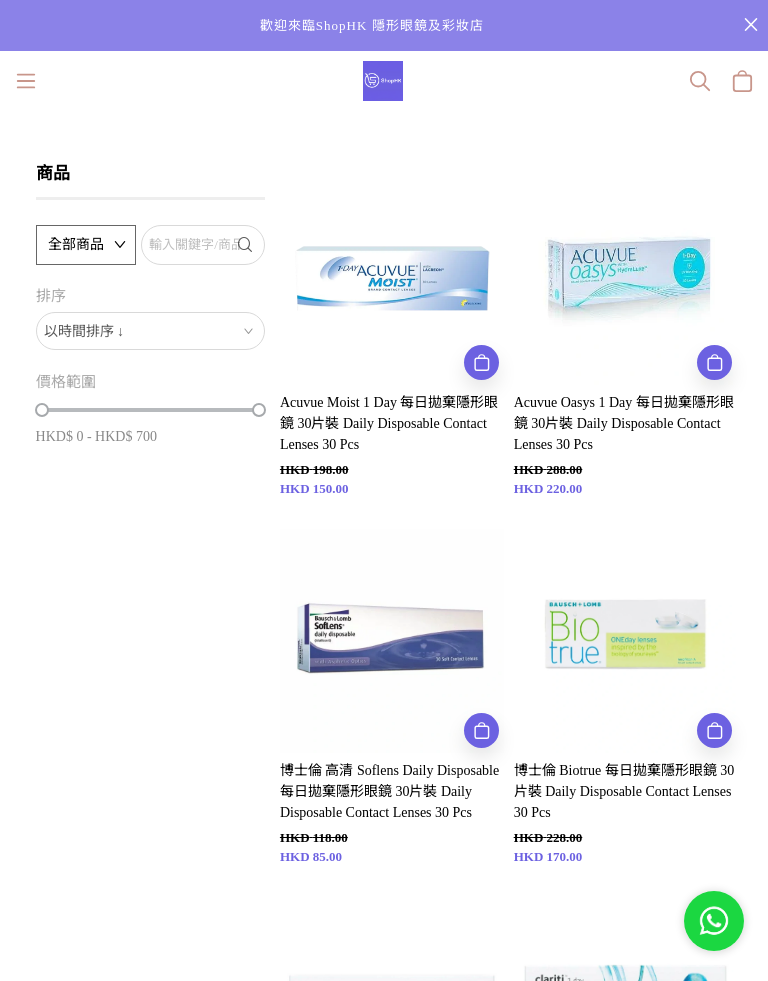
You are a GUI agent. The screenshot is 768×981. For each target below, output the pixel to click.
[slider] (42, 410)
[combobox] (150, 331)
